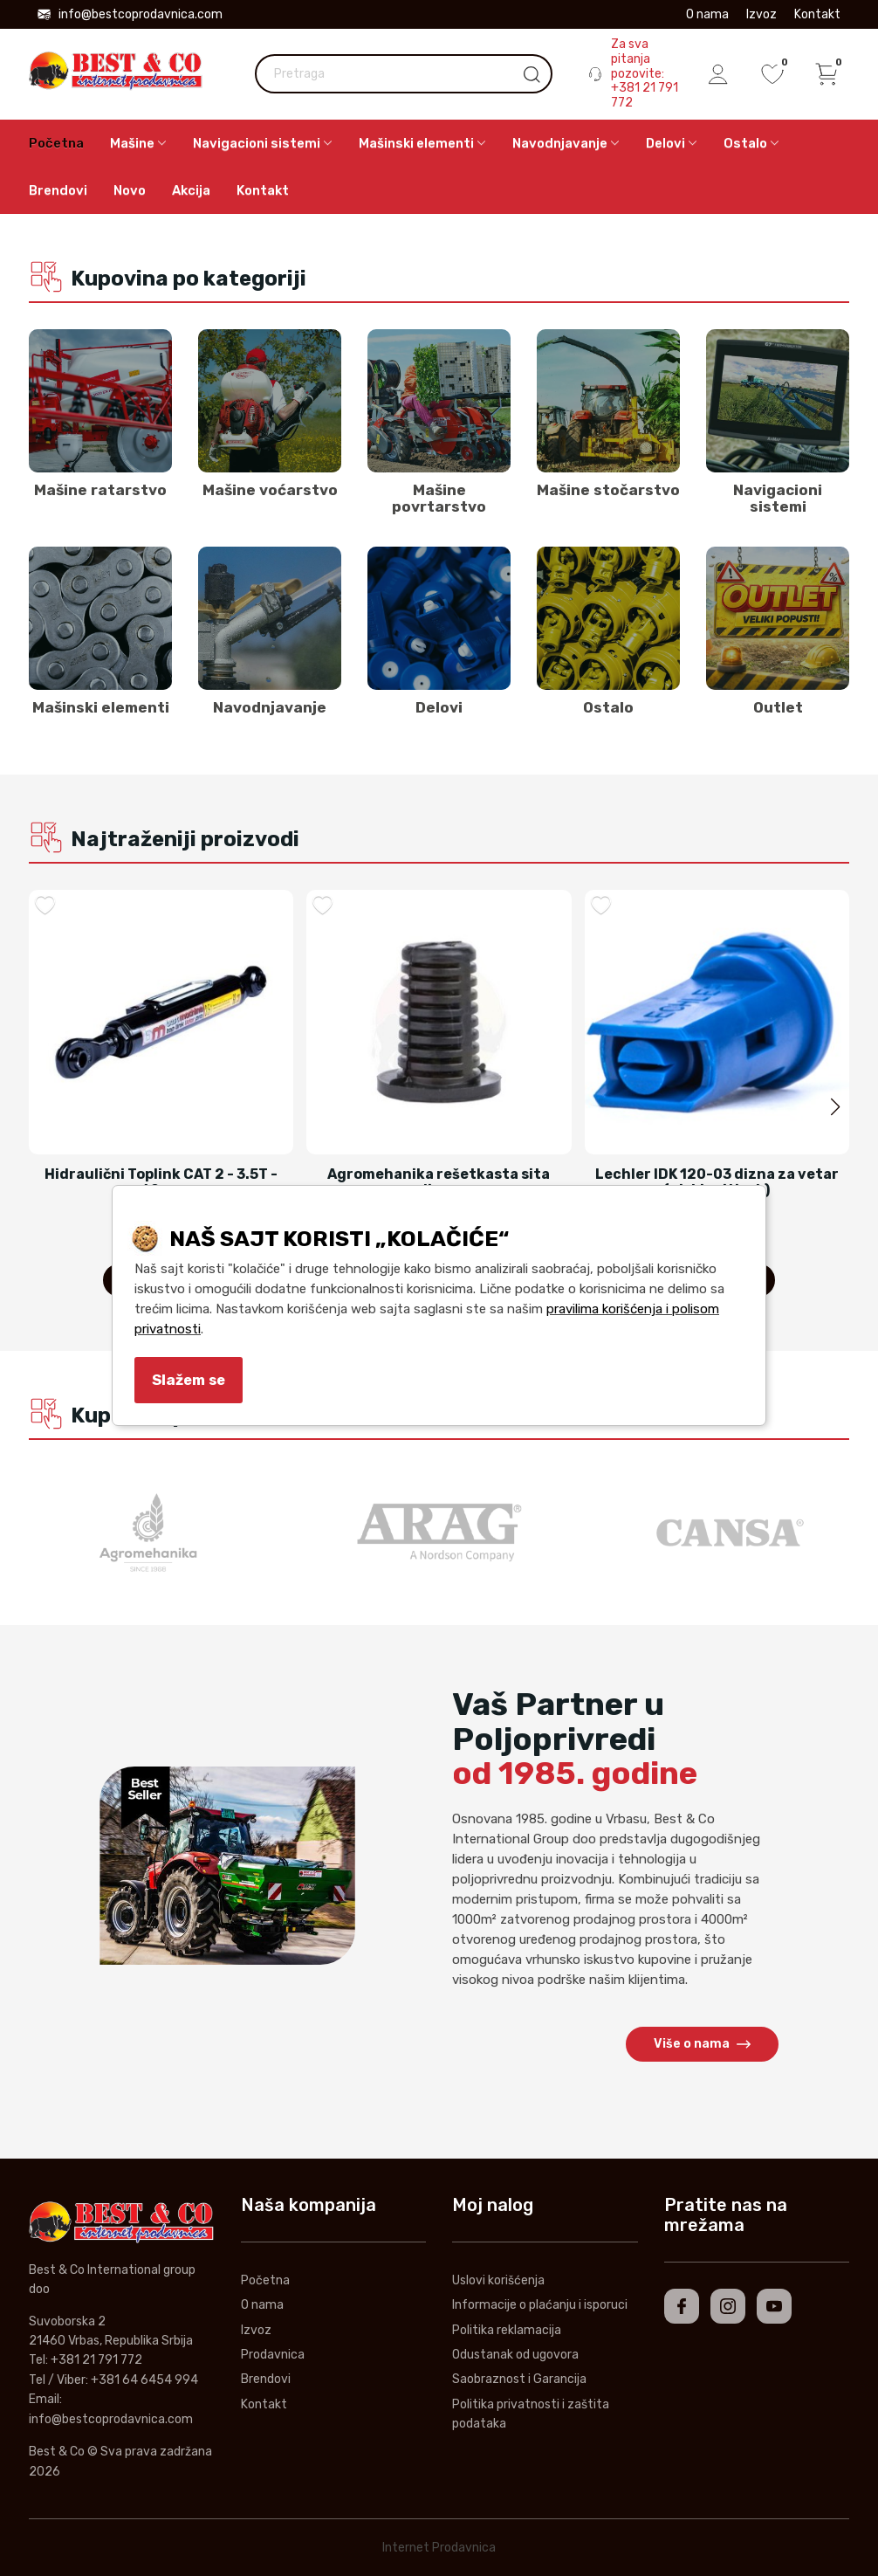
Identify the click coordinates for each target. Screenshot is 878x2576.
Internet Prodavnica (439, 2547)
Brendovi (58, 190)
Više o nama (702, 2043)
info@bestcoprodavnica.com (130, 14)
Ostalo (608, 707)
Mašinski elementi (100, 707)
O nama (707, 14)
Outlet (778, 707)
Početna (56, 143)
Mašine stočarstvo (608, 490)
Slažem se (188, 1379)
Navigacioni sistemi (777, 498)
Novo (129, 190)
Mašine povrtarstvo (439, 498)
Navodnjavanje (269, 707)
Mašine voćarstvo (270, 490)
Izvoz (761, 14)
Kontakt (817, 14)
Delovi (439, 707)
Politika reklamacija (506, 2330)
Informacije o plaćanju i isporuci (540, 2304)
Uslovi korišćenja (498, 2280)
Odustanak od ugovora (515, 2354)
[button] (835, 1107)
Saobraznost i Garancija (519, 2379)
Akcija (191, 190)
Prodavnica (273, 2354)
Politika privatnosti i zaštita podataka (530, 2414)
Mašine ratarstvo (100, 490)
